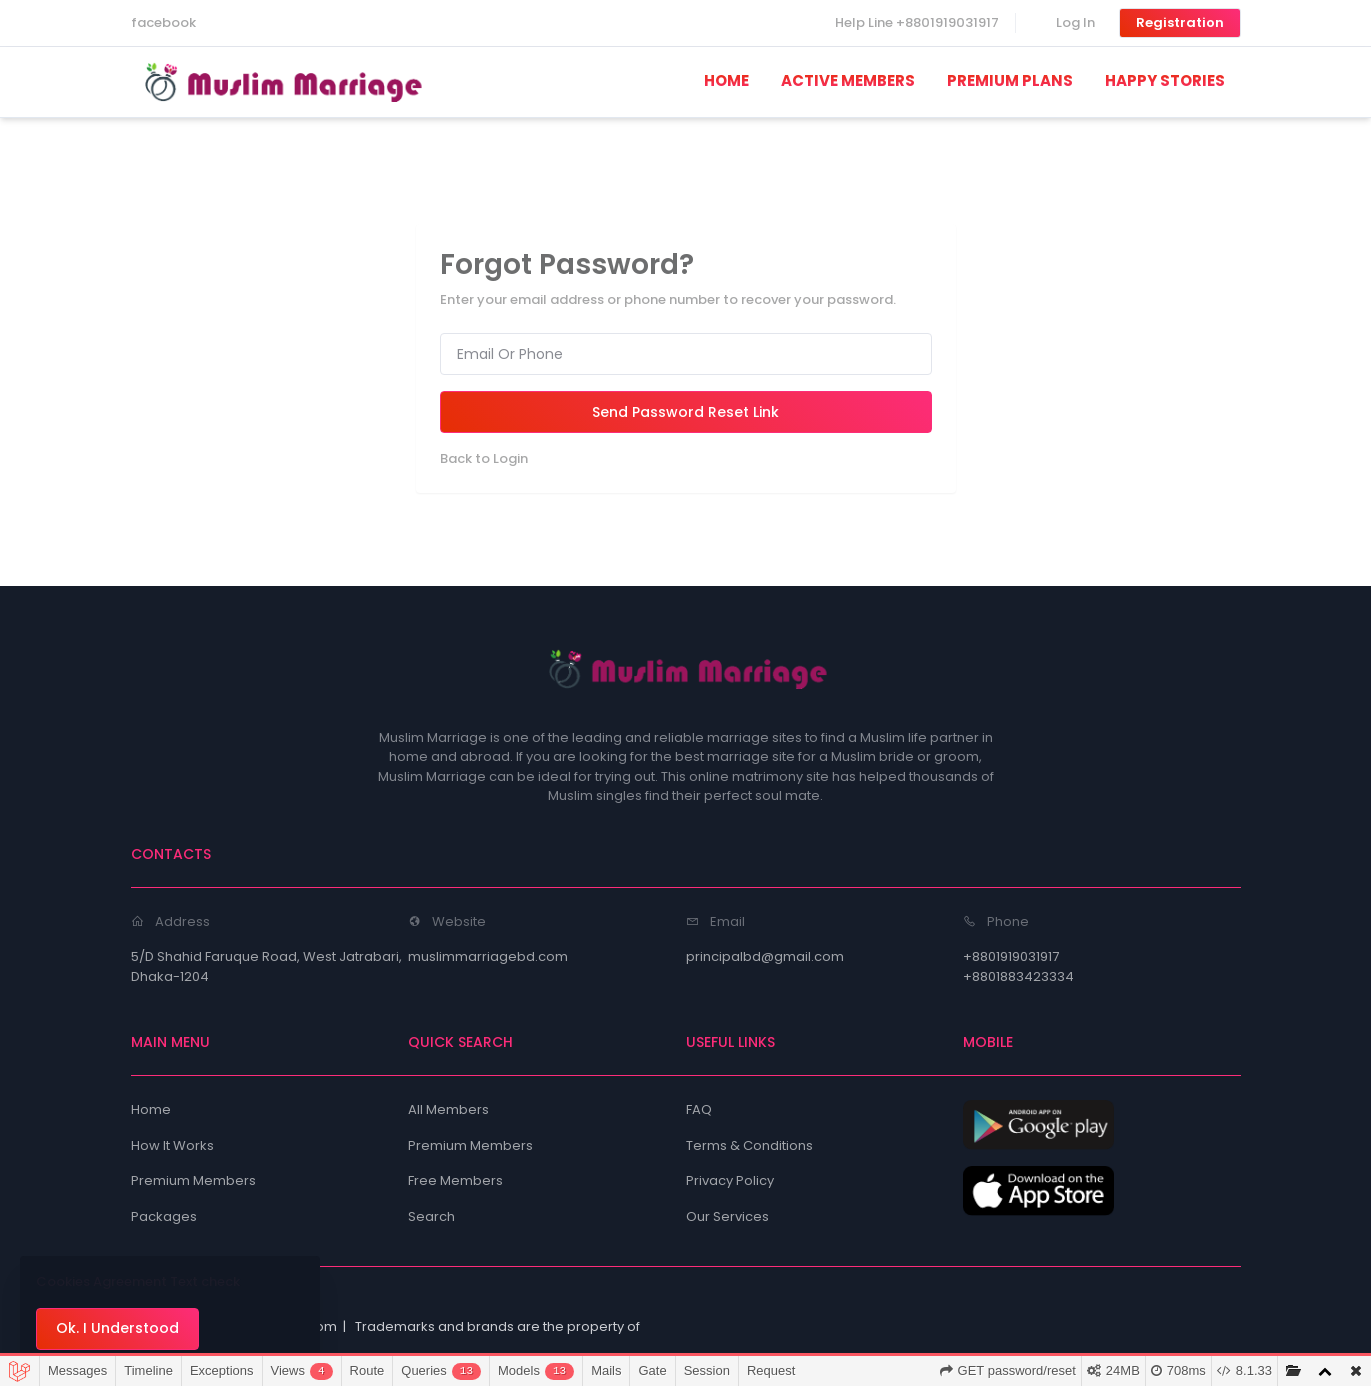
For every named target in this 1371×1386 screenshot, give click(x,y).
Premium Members (193, 1180)
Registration (1180, 22)
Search (431, 1216)
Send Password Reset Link (685, 412)
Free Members (455, 1180)
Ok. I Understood (117, 1328)
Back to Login (484, 458)
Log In (1075, 22)
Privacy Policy (730, 1180)
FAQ (699, 1109)
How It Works (172, 1145)
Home (151, 1109)
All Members (448, 1109)
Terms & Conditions (749, 1145)
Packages (164, 1216)
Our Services (727, 1216)
